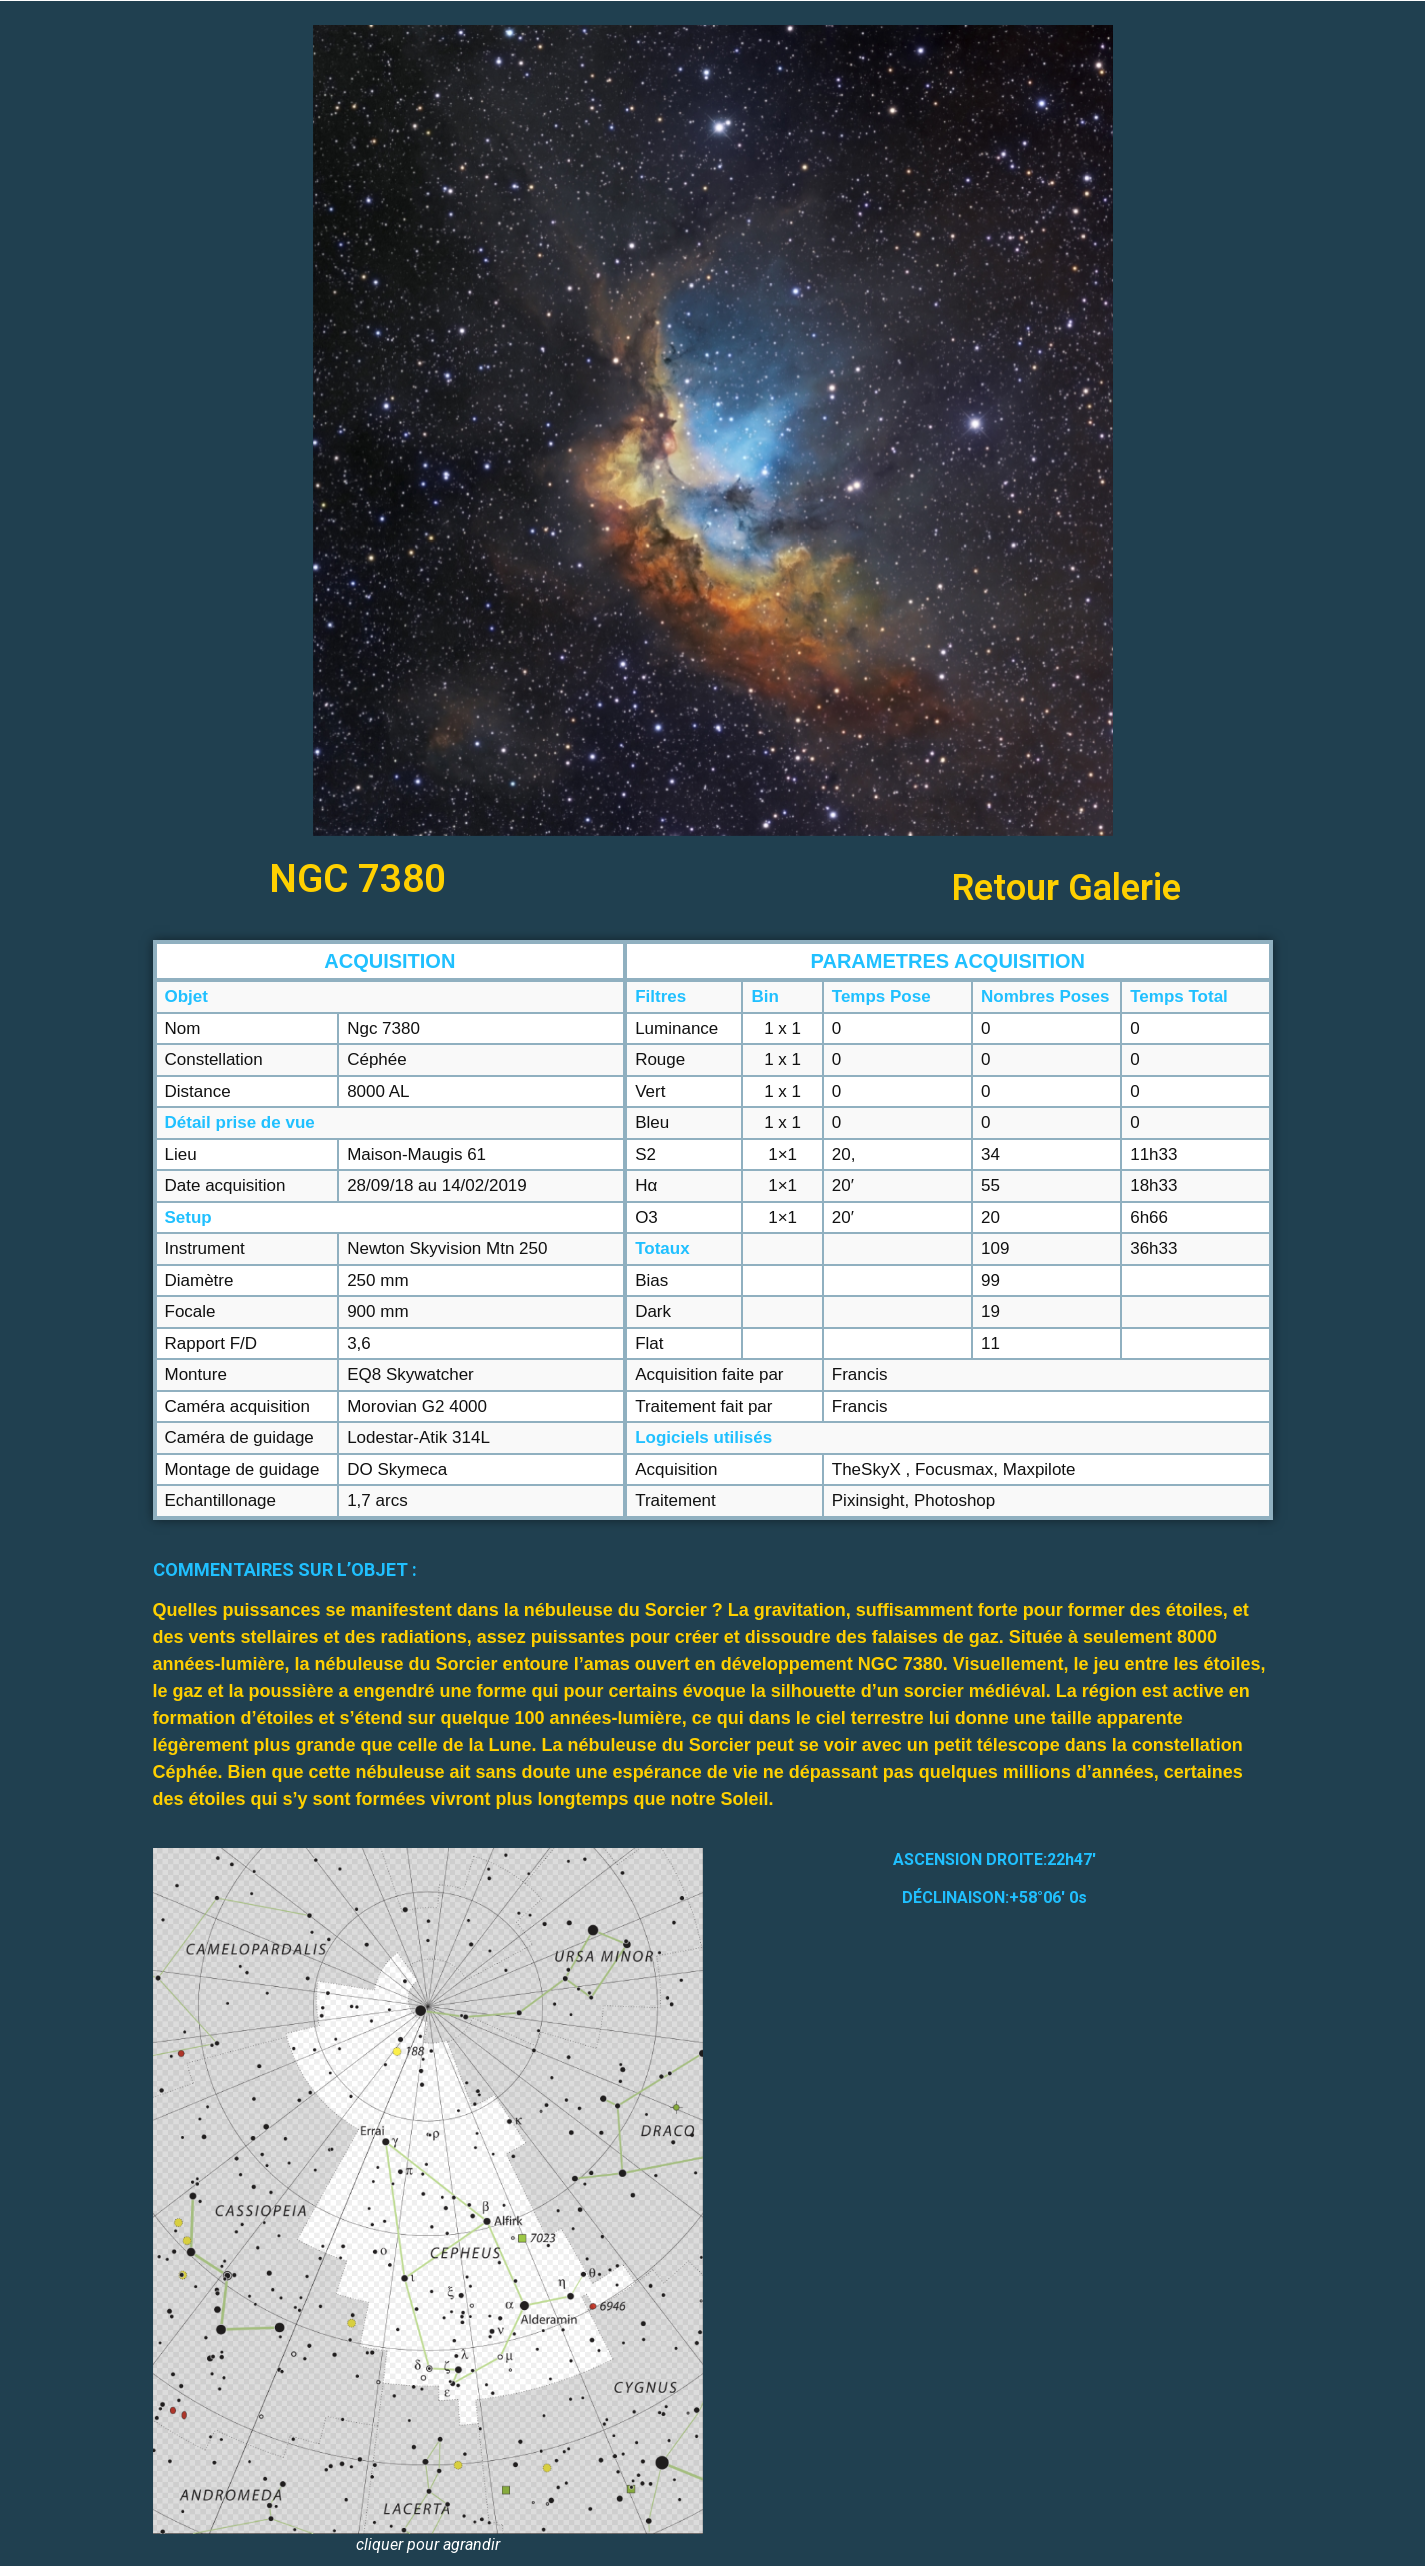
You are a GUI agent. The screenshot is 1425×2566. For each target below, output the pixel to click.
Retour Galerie (1066, 888)
